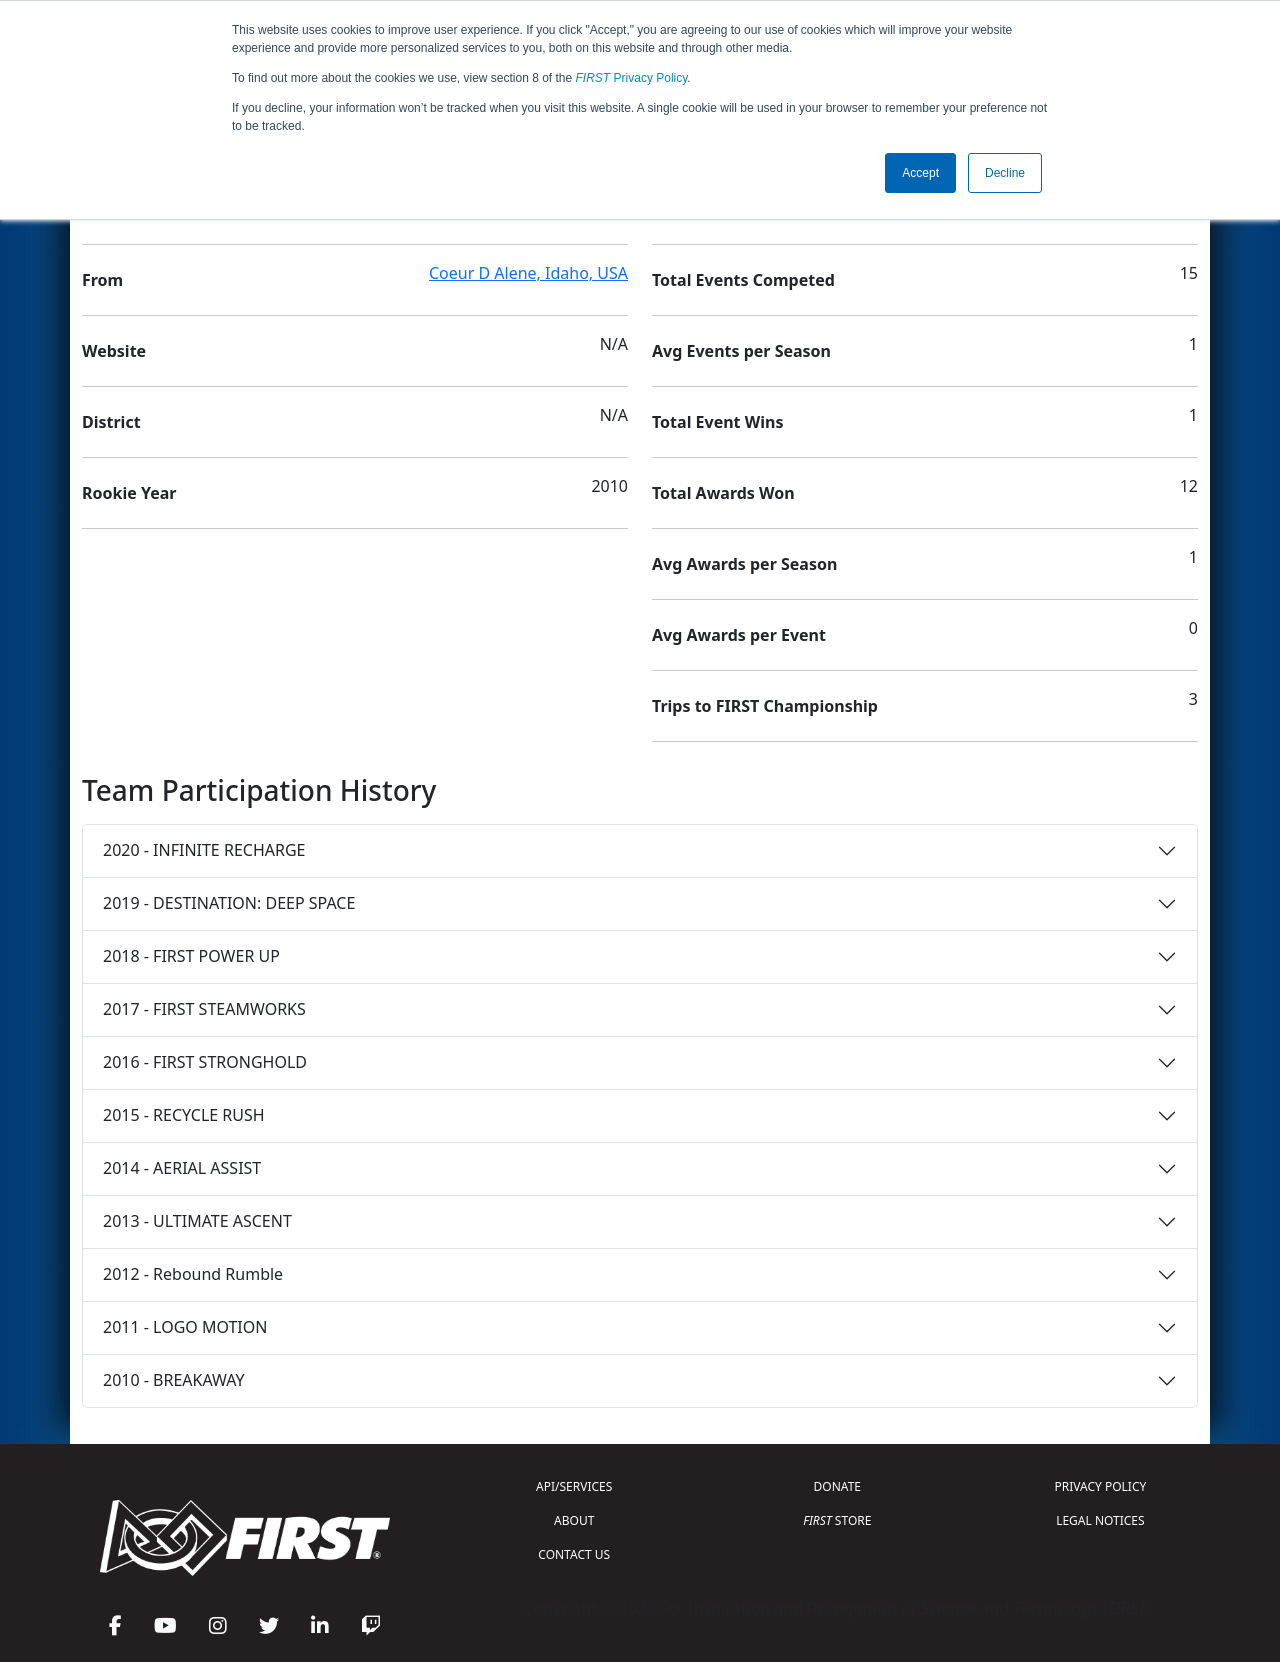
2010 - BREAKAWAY (174, 1380)
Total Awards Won (723, 493)
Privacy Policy (632, 78)
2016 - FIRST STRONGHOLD (205, 1062)
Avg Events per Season (741, 351)
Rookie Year (129, 493)
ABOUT (574, 1520)
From (102, 280)
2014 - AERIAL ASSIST (182, 1168)
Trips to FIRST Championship (765, 706)
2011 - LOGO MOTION (185, 1327)
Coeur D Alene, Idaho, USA (528, 273)
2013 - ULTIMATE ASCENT (197, 1221)
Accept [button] (920, 173)
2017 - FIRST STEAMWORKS (204, 1009)
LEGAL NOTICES (1100, 1520)
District (111, 422)
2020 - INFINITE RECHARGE (204, 850)
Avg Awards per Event (739, 635)
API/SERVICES (574, 1486)
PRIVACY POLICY (1100, 1486)
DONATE (837, 1486)
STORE (837, 1520)
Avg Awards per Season (744, 564)
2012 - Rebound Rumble (193, 1274)
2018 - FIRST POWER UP (191, 956)
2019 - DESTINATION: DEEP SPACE (229, 903)
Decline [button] (1005, 173)
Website (114, 351)
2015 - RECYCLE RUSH (184, 1115)
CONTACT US (574, 1554)
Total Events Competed (743, 280)
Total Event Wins (717, 422)
